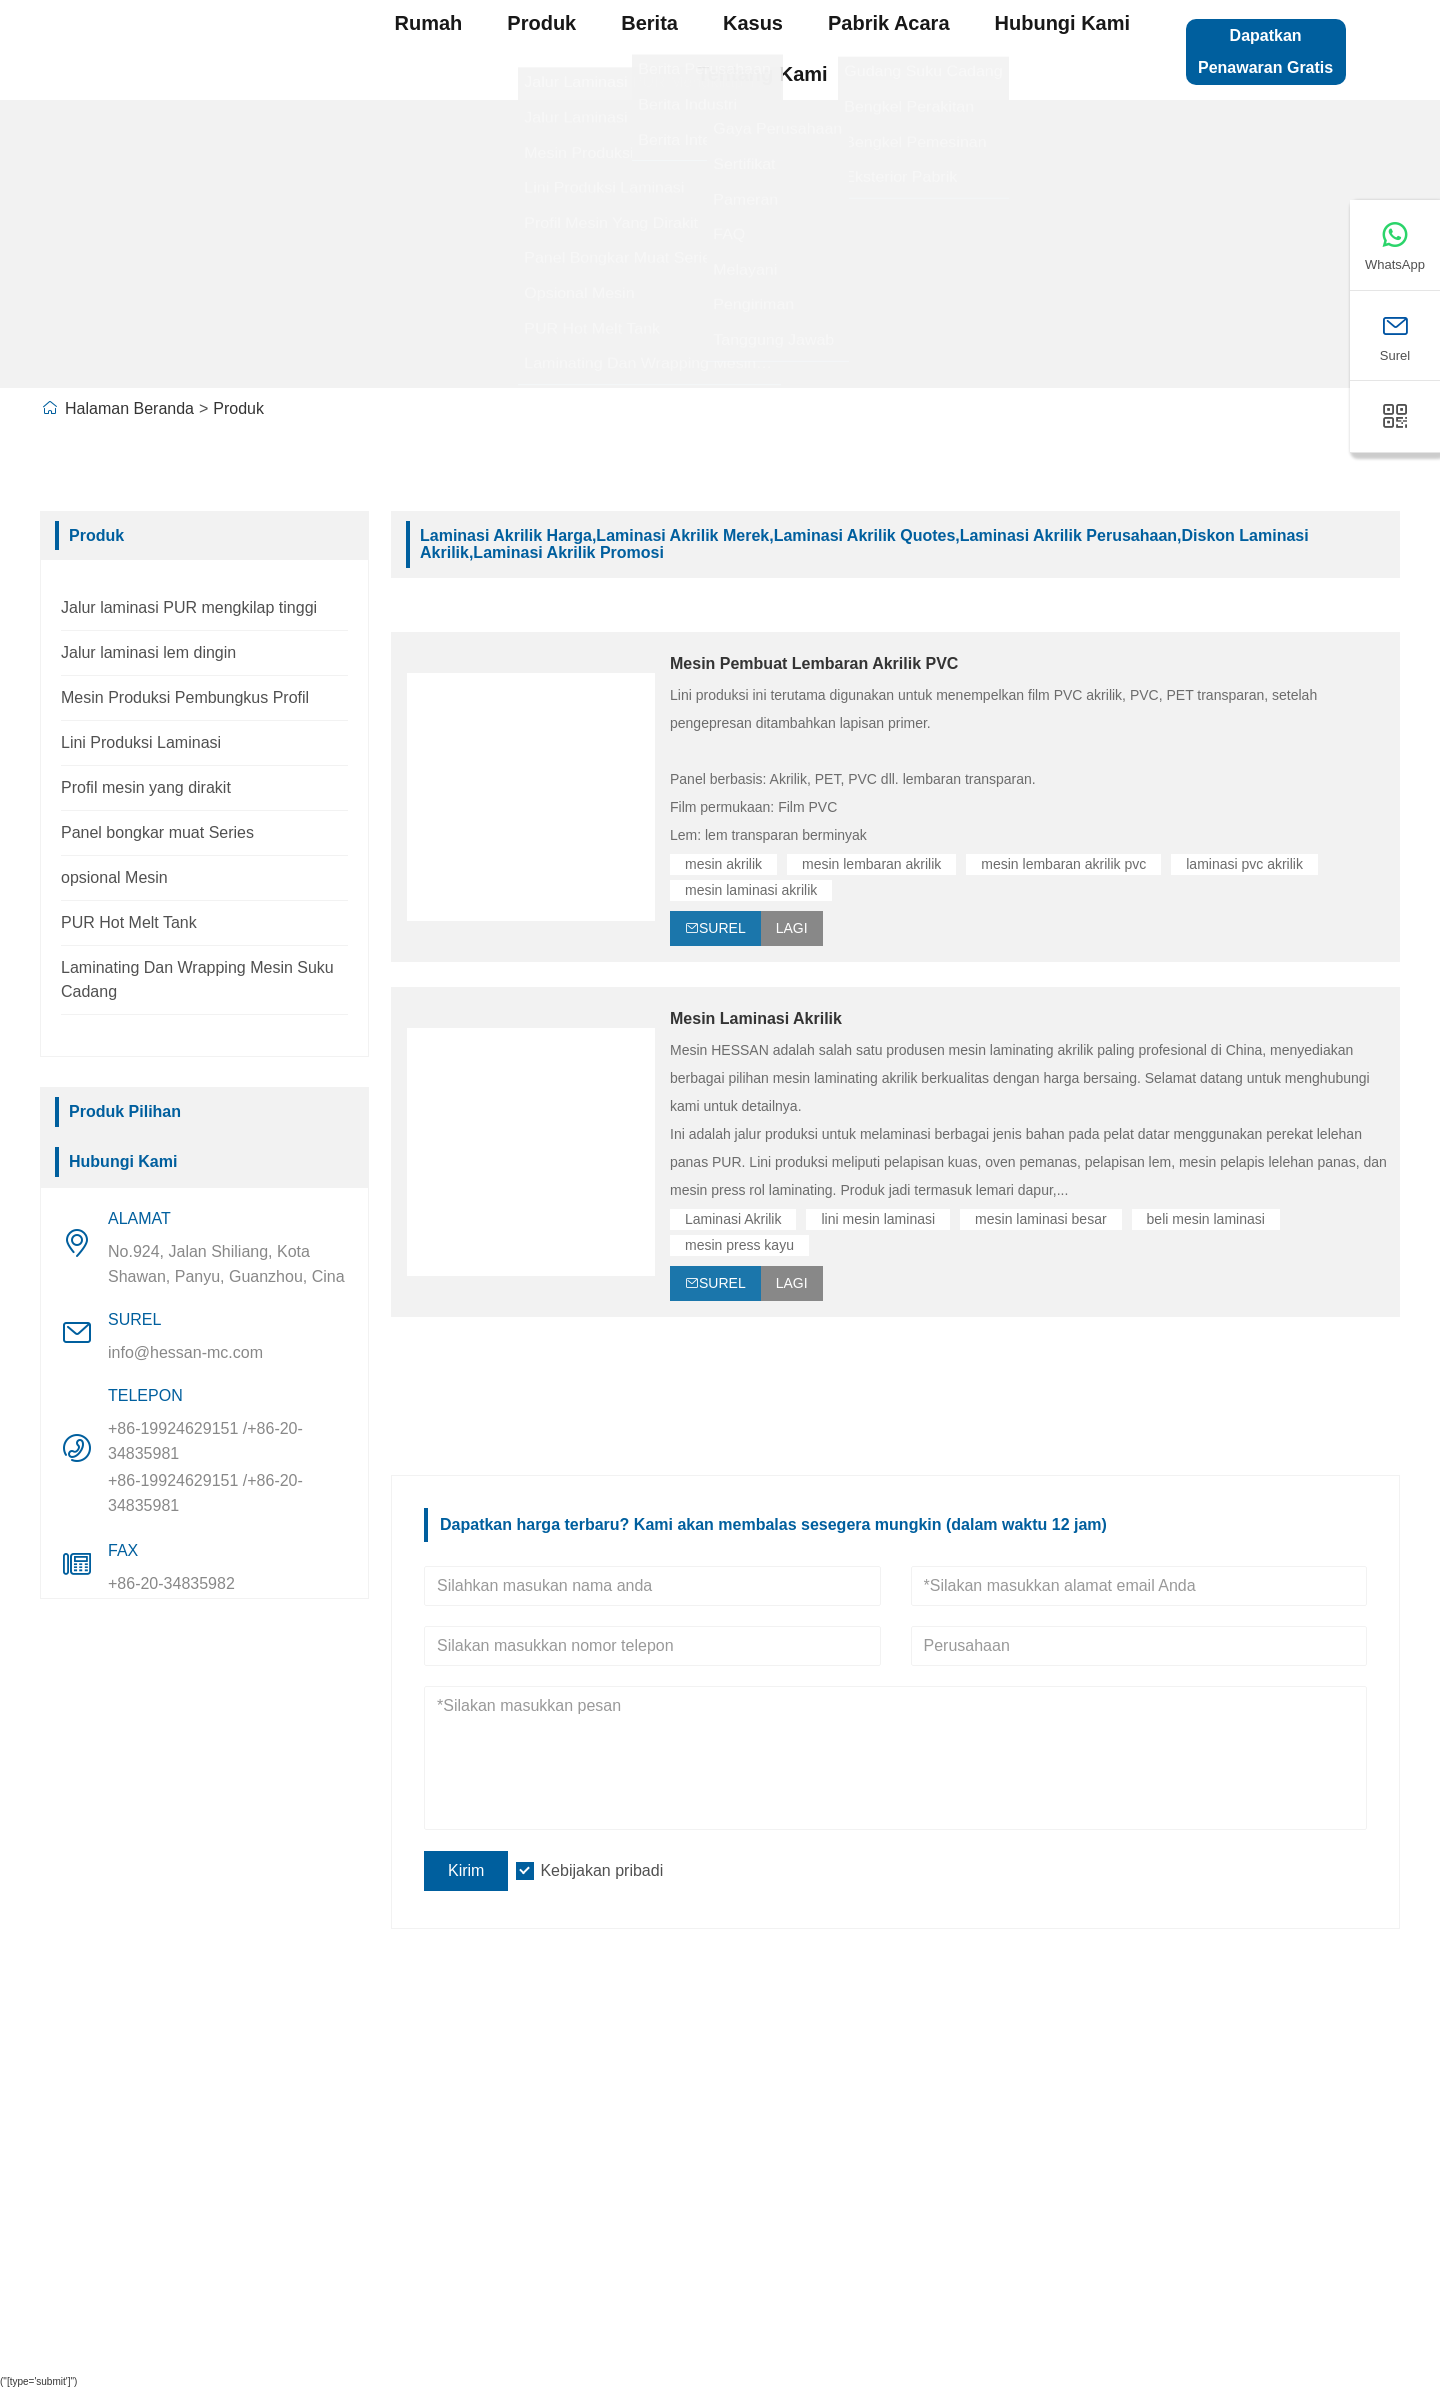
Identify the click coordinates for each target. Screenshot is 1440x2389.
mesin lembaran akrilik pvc (1063, 864)
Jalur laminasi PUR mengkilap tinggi (189, 607)
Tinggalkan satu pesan (1179, 2135)
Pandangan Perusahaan (409, 2135)
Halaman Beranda (129, 408)
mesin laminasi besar (1041, 1219)
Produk (238, 408)
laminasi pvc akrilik (1244, 864)
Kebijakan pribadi (601, 1870)
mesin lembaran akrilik (871, 864)
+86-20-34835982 (171, 1583)
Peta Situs (1130, 2093)
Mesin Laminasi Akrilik (756, 1018)
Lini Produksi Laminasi (141, 742)
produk (541, 23)
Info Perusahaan (378, 2093)
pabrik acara (889, 23)
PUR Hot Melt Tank (129, 922)
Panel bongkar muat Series (157, 832)
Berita (649, 23)
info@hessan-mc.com (185, 1352)
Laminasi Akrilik (733, 1219)
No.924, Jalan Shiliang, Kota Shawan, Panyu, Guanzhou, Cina (226, 1264)
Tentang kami (762, 74)
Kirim (466, 1870)
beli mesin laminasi (1206, 1219)
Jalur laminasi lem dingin (148, 652)
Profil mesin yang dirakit (146, 787)
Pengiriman (100, 2093)
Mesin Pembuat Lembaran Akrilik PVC (814, 663)
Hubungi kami (1063, 23)
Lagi (792, 928)
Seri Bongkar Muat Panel (752, 2260)
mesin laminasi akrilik (751, 890)
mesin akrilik (723, 864)
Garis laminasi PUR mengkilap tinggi (798, 2135)
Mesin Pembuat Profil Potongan (778, 2177)
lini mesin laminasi (878, 1219)
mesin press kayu (739, 1245)
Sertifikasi (94, 2218)
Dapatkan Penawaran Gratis (1265, 51)
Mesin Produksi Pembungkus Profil (185, 697)
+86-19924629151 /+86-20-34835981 (205, 1441)
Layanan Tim (106, 2135)
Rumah (429, 23)
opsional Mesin (114, 877)
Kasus (753, 23)
